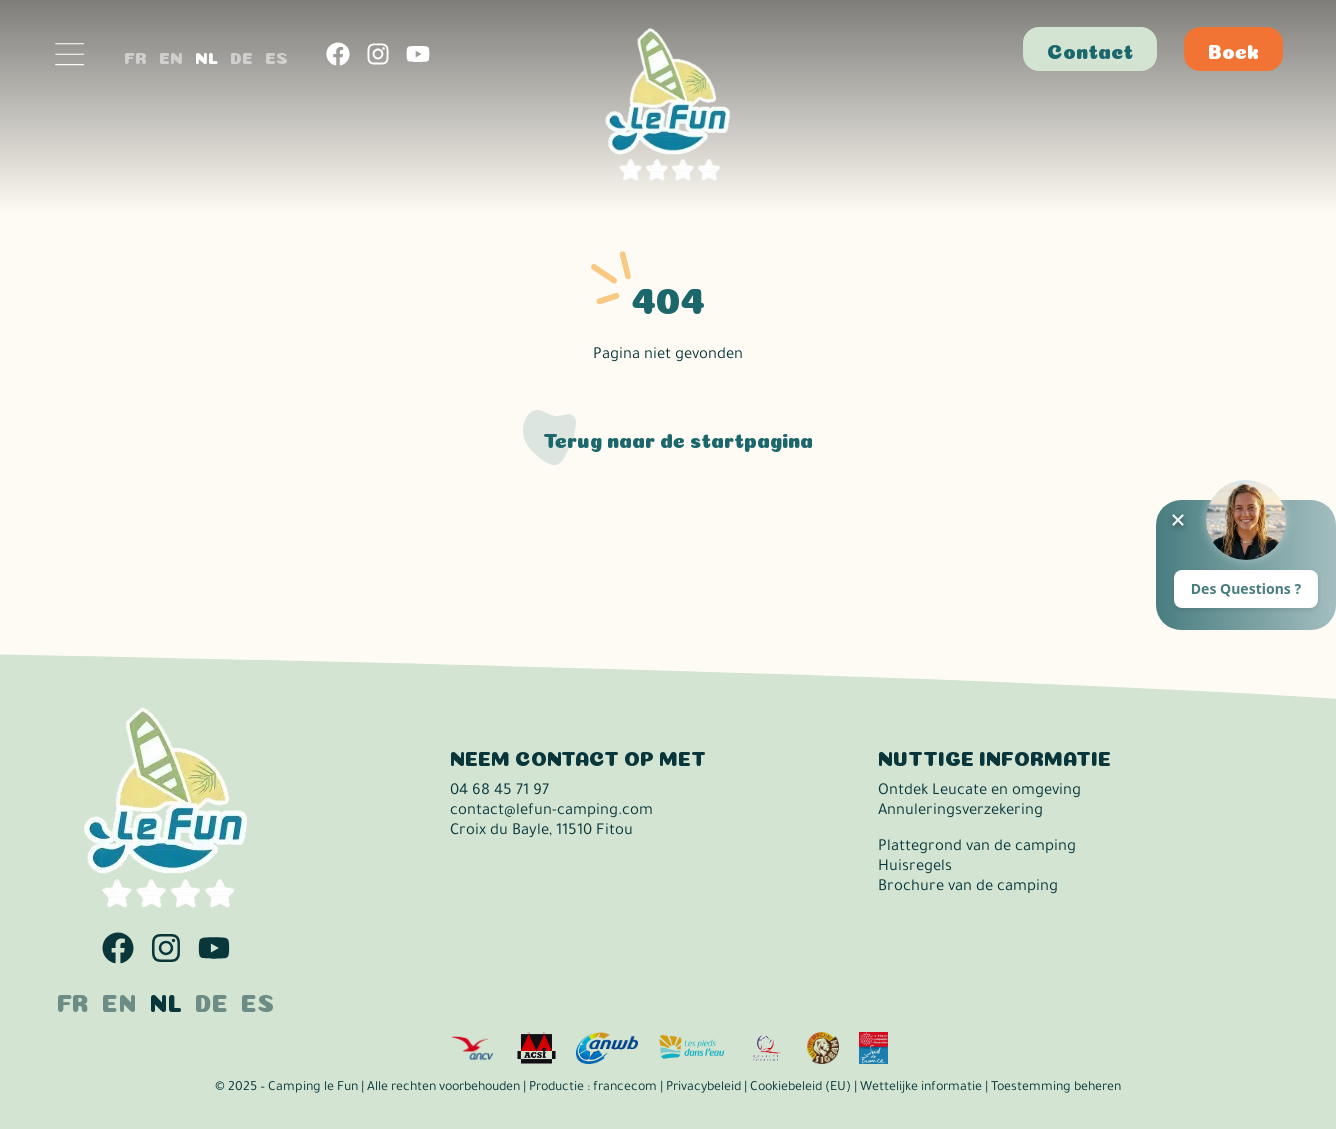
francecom (625, 1088)
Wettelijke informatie (921, 1088)
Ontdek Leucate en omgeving (979, 791)
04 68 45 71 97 (499, 791)
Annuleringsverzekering (960, 811)
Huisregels (915, 867)
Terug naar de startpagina (678, 438)
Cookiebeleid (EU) (800, 1088)
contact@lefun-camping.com (551, 811)
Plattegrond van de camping (977, 847)
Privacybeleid (703, 1088)
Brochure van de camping (968, 887)
